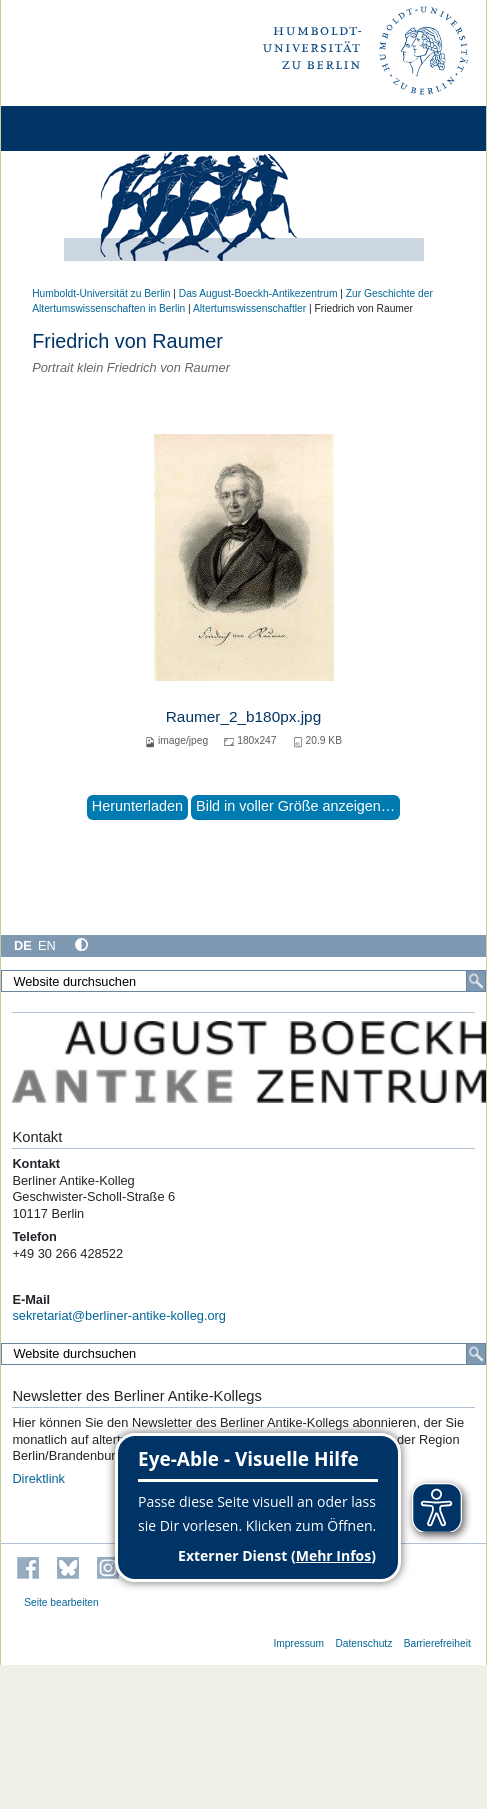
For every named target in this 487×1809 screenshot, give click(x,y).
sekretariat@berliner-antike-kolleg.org (119, 1315)
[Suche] (476, 981)
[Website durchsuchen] (243, 981)
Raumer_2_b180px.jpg (243, 716)
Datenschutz (363, 1643)
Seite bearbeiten (61, 1602)
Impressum (298, 1643)
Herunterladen (137, 806)
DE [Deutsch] (23, 945)
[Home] (72, 128)
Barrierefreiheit (437, 1643)
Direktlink (38, 1478)
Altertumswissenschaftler (249, 308)
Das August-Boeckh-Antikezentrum (258, 293)
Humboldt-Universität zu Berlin (101, 293)
